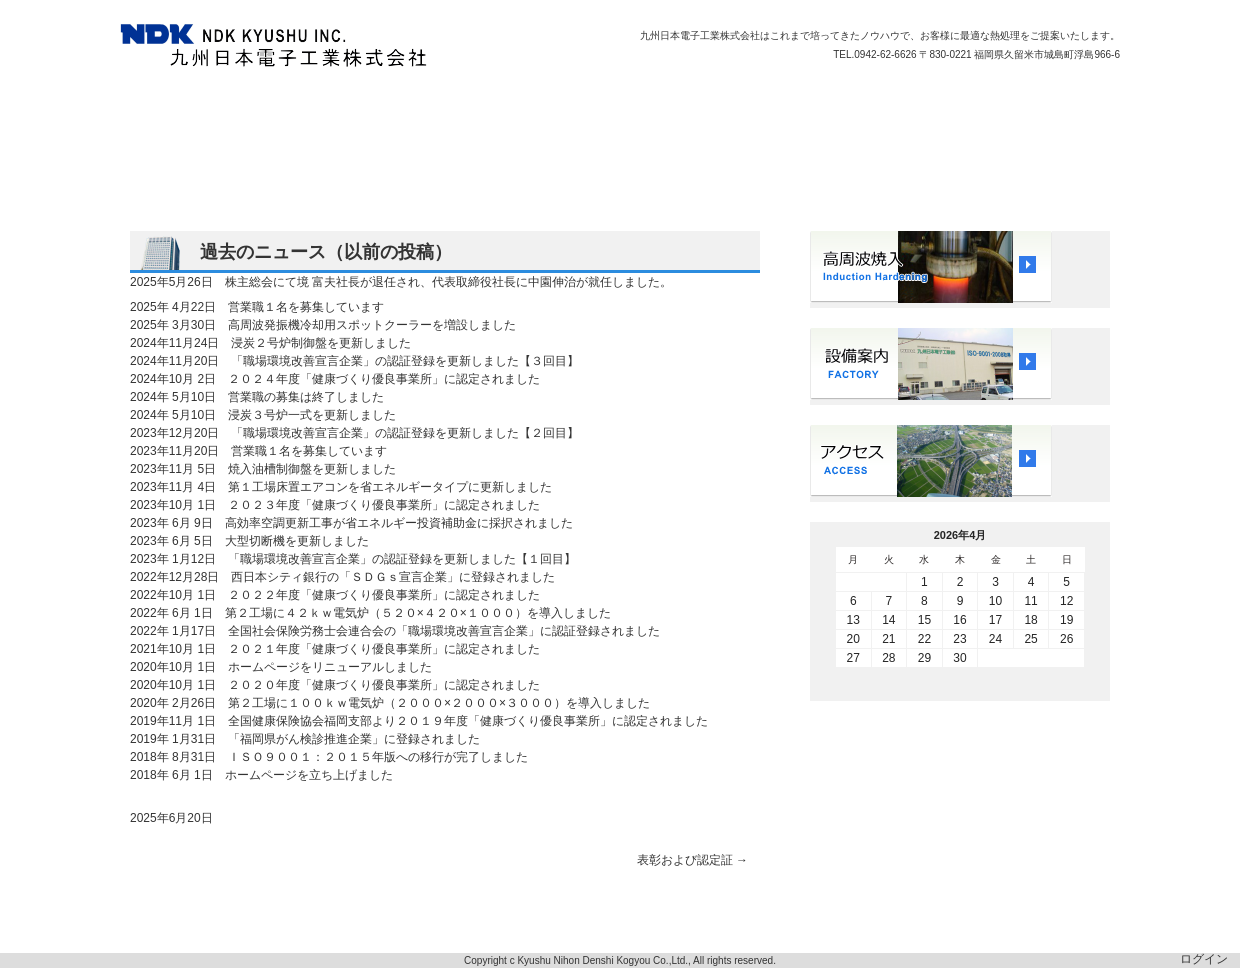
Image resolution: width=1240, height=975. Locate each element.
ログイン (1204, 959)
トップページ (172, 110)
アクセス (759, 110)
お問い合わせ (849, 110)
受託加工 (338, 110)
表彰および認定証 (692, 860)
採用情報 (683, 110)
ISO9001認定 (593, 110)
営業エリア (421, 110)
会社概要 (504, 110)
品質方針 (262, 110)
